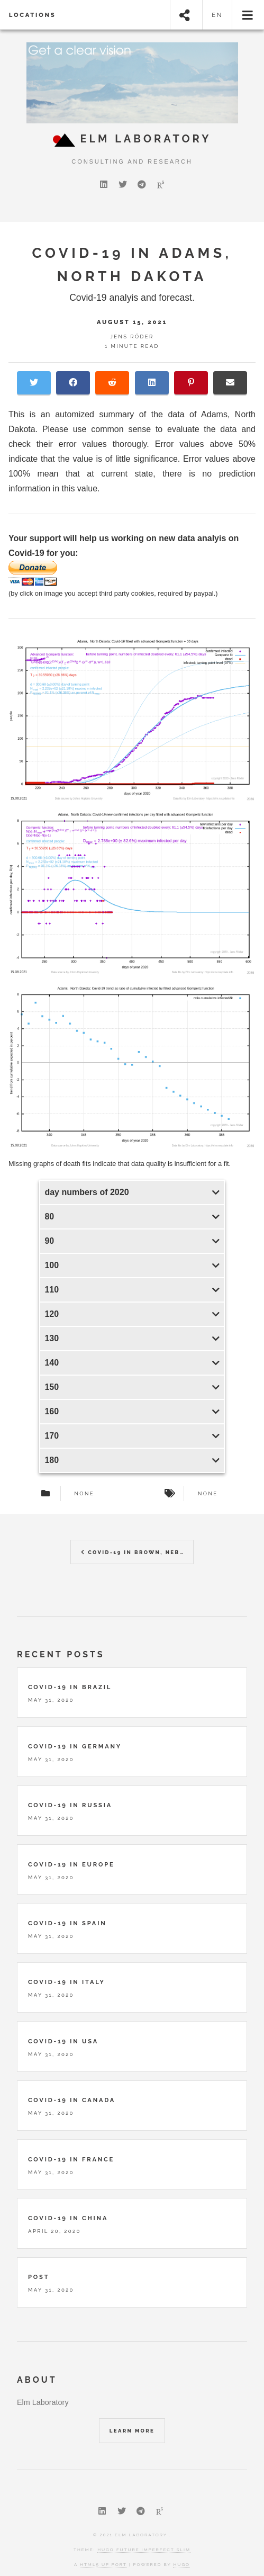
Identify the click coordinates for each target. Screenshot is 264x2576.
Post (38, 2277)
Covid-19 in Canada (71, 2100)
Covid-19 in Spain (67, 1923)
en (217, 15)
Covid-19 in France (71, 2159)
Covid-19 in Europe (71, 1864)
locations (32, 15)
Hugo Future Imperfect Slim (143, 2549)
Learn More (132, 2431)
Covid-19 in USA (63, 2041)
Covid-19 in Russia (70, 1805)
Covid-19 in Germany (75, 1746)
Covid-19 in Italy (66, 1982)
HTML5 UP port (103, 2564)
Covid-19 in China (68, 2218)
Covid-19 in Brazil (70, 1687)
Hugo (181, 2564)
